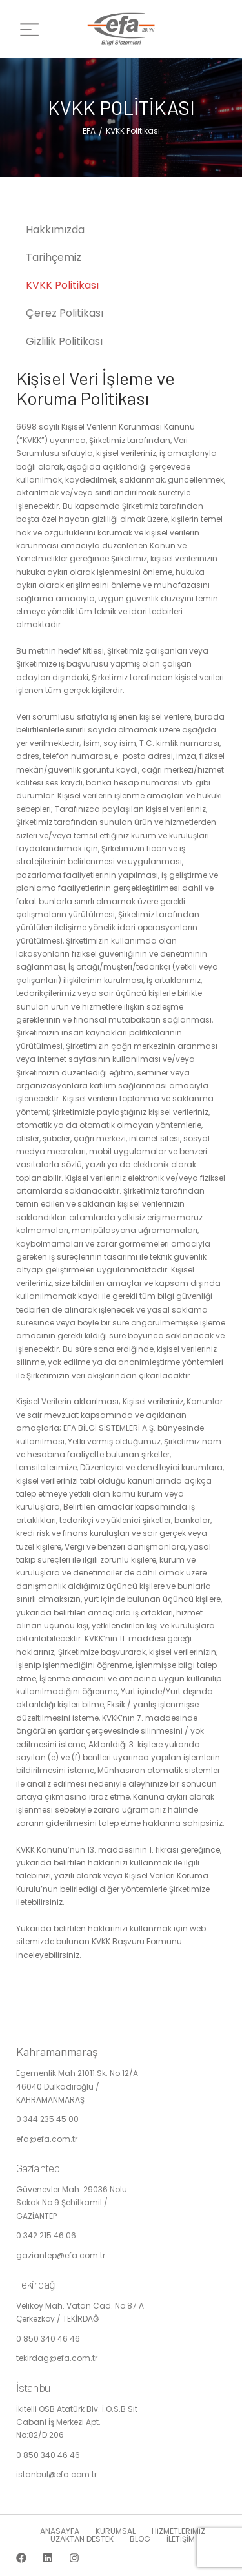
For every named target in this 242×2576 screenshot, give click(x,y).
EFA (89, 130)
